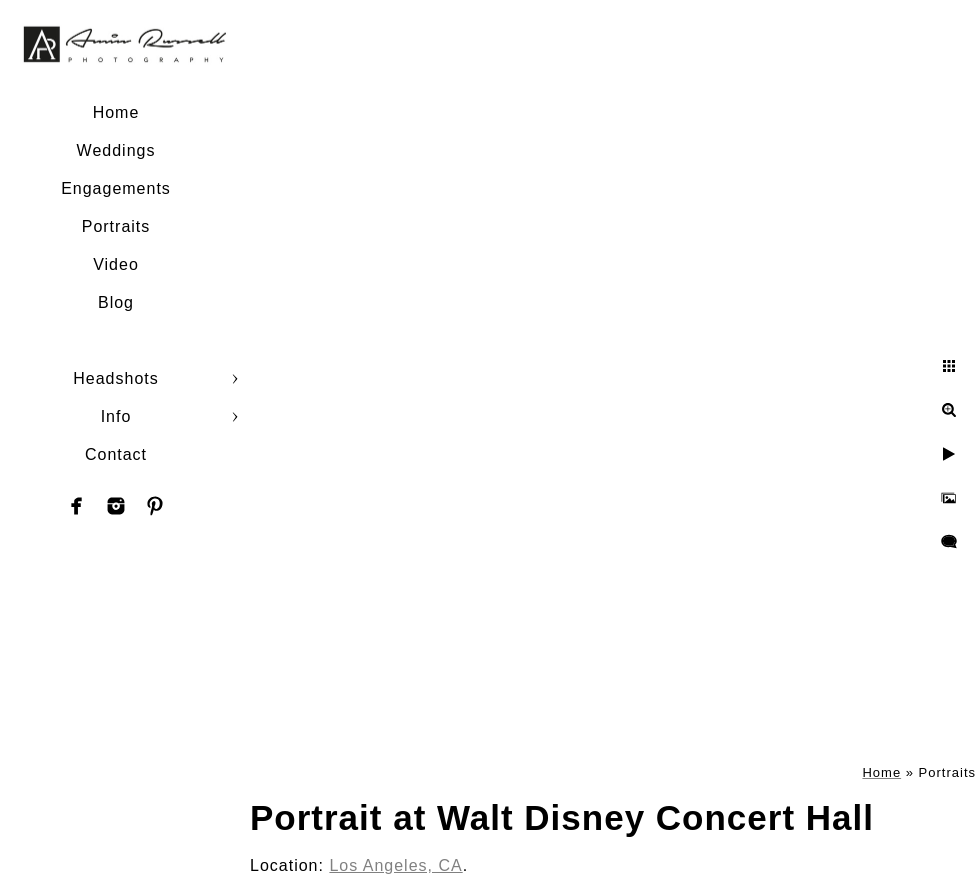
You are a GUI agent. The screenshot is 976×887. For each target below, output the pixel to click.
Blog (116, 302)
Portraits (116, 226)
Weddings (116, 150)
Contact (116, 454)
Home (116, 112)
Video (116, 264)
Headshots (116, 378)
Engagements (116, 188)
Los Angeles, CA (395, 865)
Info (116, 416)
